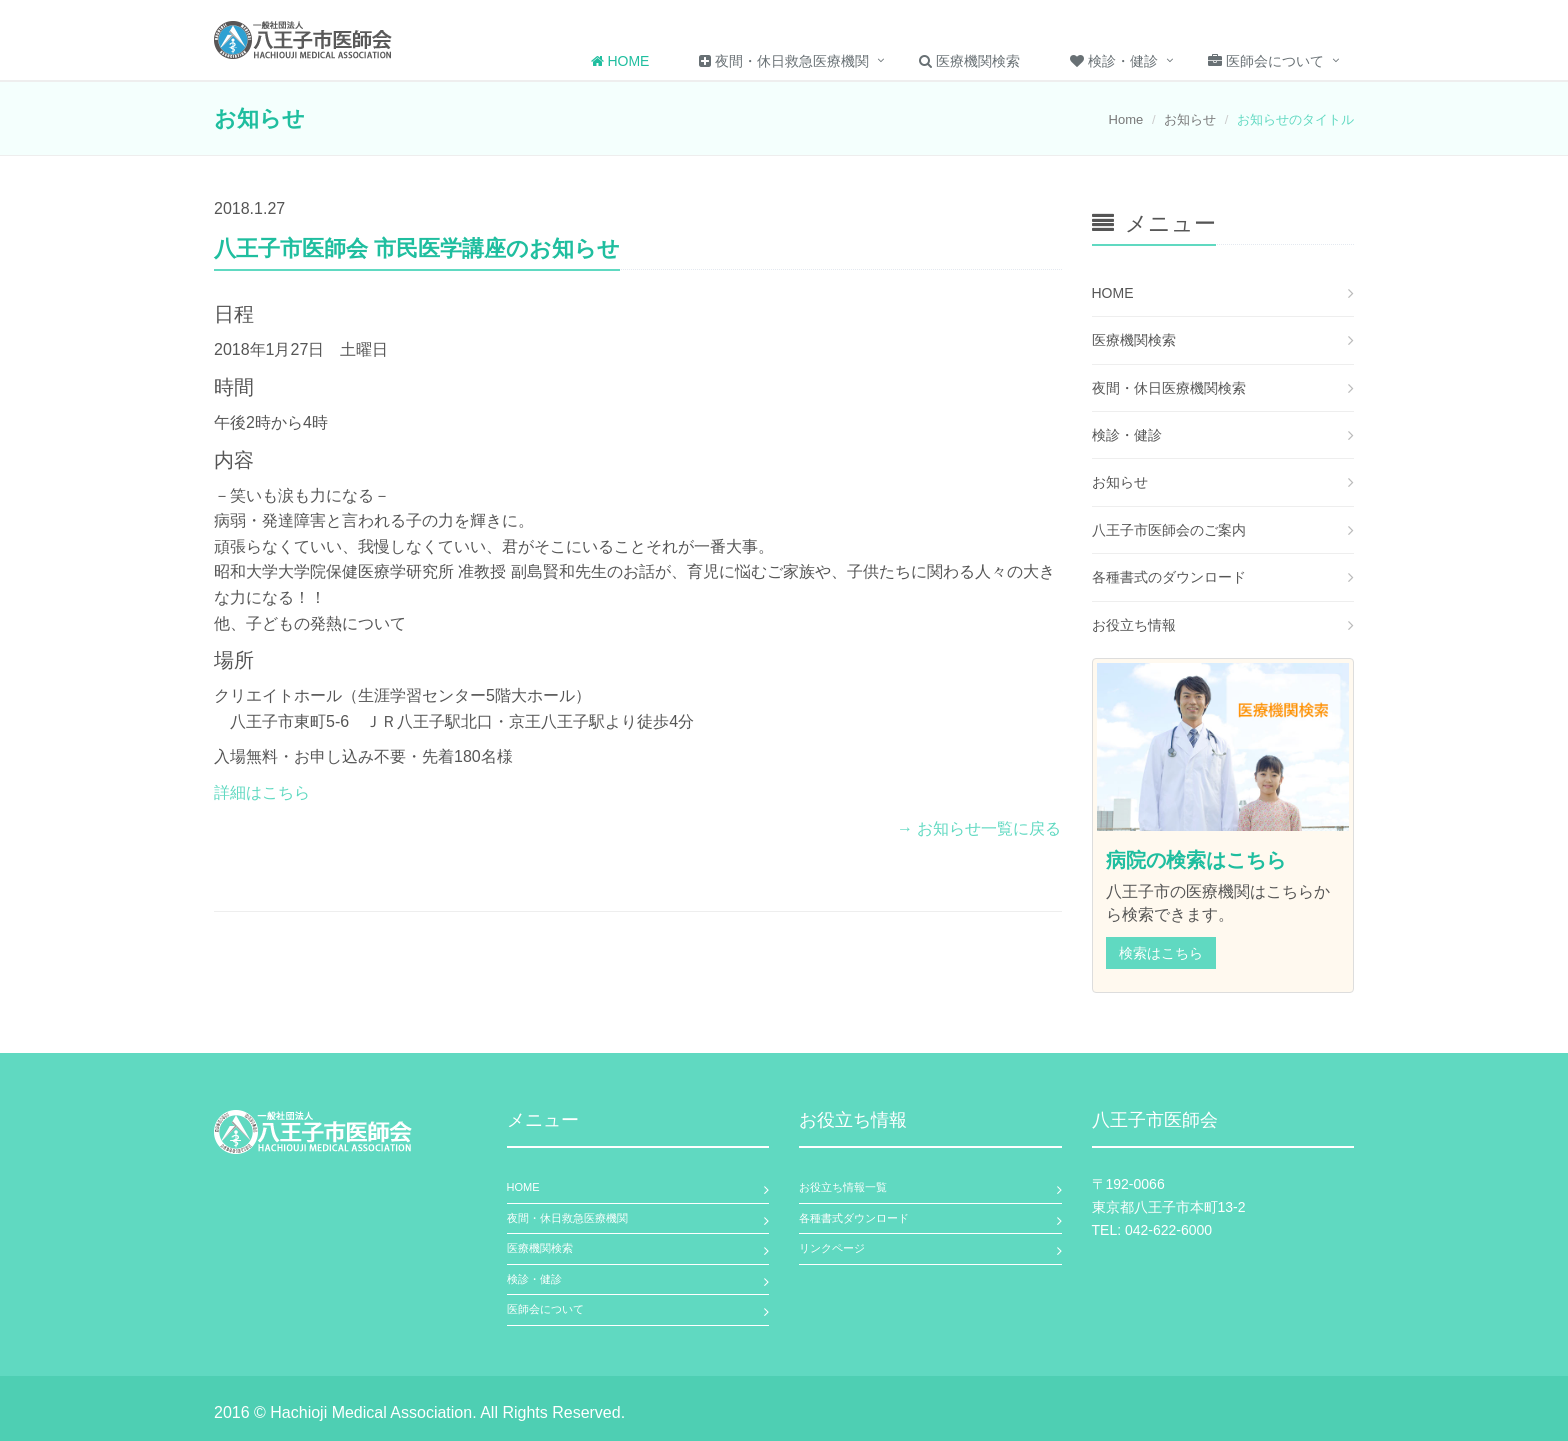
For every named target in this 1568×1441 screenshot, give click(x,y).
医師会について (1266, 61)
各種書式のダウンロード (1169, 577)
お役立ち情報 (1134, 625)
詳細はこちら (262, 792)
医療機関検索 (969, 61)
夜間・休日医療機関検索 (1169, 388)
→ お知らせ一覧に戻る (979, 828)
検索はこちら (1161, 953)
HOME (1113, 293)
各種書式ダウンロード (854, 1218)
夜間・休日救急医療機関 (784, 61)
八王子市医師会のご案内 (1169, 530)
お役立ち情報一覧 (843, 1187)
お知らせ (1190, 119)
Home (620, 61)
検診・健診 (1114, 61)
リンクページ (832, 1248)
